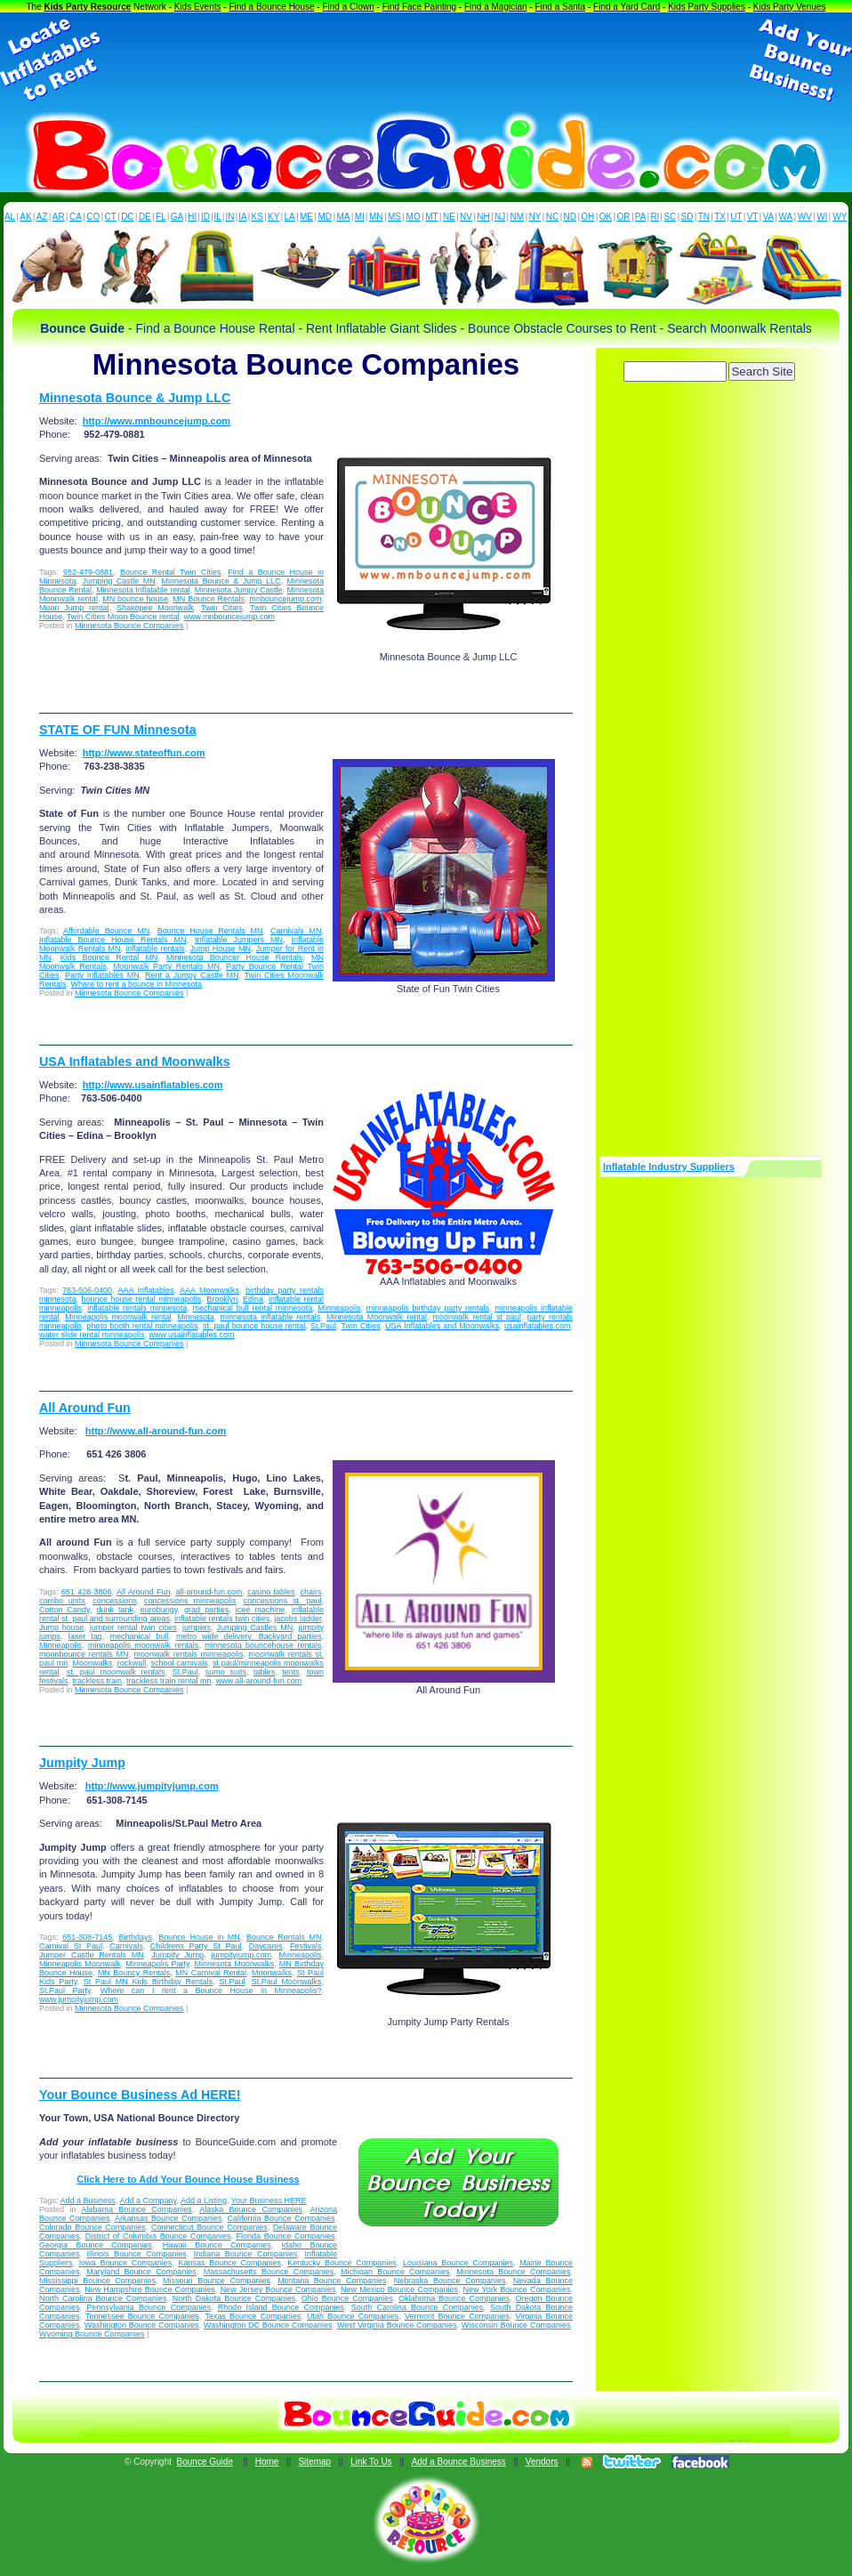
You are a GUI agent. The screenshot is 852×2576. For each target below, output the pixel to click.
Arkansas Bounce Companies (168, 2218)
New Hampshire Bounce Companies (149, 2289)
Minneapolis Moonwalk (80, 1963)
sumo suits (225, 1672)
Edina (253, 1299)
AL (9, 217)
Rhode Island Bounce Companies (281, 2307)
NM (517, 217)
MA (343, 217)
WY (839, 217)
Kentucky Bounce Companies (342, 2262)
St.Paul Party (65, 1990)
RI (654, 217)
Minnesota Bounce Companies (129, 625)
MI (360, 217)
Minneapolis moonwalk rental (118, 1316)
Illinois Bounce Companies (137, 2253)
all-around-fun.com (208, 1591)
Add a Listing (204, 2200)
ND (570, 217)
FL (161, 217)
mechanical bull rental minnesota (253, 1308)
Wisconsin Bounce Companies (516, 2325)
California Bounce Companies (280, 2218)
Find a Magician (495, 7)
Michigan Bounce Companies (395, 2271)
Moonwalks (92, 1663)
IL (217, 217)
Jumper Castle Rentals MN (91, 1954)
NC (552, 217)
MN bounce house (135, 598)
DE (145, 217)
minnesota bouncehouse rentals (263, 1645)
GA (177, 217)
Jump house (61, 1627)
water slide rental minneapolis (92, 1334)
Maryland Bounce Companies (141, 2271)
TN (704, 217)
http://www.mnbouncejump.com (156, 421)
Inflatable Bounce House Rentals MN (112, 939)
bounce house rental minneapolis (141, 1299)
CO (93, 217)
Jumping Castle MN (118, 581)
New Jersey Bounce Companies (278, 2289)
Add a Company (148, 2200)
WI (821, 217)
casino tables (270, 1591)
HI (192, 217)
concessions (114, 1600)
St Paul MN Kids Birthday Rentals (148, 1981)
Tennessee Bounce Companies (142, 2316)
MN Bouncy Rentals (134, 1972)
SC (669, 217)
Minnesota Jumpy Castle (239, 589)
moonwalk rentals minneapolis (189, 1654)
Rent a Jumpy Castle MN (192, 975)
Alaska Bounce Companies (250, 2209)
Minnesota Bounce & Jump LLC (134, 398)
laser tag (85, 1636)
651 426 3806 (86, 1591)
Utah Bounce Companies (352, 2316)
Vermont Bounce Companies (457, 2316)
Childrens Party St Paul (196, 1946)
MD (325, 217)
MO (413, 217)
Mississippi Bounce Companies (97, 2280)
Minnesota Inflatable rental (143, 589)
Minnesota (195, 1316)
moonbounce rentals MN (83, 1654)
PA (641, 217)
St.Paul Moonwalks (287, 1981)
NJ (499, 217)
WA (786, 217)
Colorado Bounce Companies (92, 2227)
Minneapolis (338, 1308)
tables (264, 1672)
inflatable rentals (154, 948)
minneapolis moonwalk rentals (143, 1645)
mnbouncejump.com (285, 598)
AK (25, 217)
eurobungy (159, 1609)
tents (291, 1672)
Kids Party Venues (789, 7)
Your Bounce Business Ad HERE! (139, 2094)
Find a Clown (348, 7)
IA (242, 217)
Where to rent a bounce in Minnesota (137, 984)
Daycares (266, 1946)
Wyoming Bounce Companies (91, 2334)
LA (290, 217)
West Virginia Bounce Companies (397, 2325)
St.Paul (323, 1325)
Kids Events (197, 7)
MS (394, 217)
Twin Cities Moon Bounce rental (123, 616)
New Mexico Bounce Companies (399, 2289)
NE (449, 217)
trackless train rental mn (169, 1680)
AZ (42, 217)
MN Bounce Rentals (209, 598)
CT (111, 217)
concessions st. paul (283, 1600)
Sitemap (314, 2462)
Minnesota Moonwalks (234, 1963)
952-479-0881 (88, 572)
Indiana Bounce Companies (246, 2253)
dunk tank (115, 1609)
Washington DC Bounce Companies (268, 2325)
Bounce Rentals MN (283, 1937)
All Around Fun (85, 1408)
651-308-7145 (87, 1937)
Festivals (306, 1946)
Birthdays (135, 1937)
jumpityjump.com (241, 1954)
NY (534, 217)
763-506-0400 (87, 1290)
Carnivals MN (295, 930)
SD (687, 217)
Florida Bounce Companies (286, 2236)
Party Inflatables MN (102, 975)
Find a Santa (560, 7)
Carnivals (126, 1946)
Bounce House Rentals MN (210, 930)
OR (624, 217)
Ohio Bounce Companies (347, 2298)
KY (273, 217)
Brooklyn (221, 1299)
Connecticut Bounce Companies (209, 2227)
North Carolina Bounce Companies (102, 2298)
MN (376, 217)
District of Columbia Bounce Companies (158, 2236)
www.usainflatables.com (192, 1334)
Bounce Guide (205, 2462)
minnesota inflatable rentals (270, 1316)
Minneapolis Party (157, 1963)
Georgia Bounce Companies (95, 2245)
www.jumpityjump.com (78, 1999)
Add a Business (88, 2200)
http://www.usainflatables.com (153, 1084)
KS (257, 217)
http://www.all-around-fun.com (155, 1430)
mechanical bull (139, 1636)
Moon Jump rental (74, 607)
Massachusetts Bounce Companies (269, 2271)
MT (431, 217)
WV (805, 217)
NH (483, 217)
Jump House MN (220, 948)
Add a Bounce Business (459, 2462)
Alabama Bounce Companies (136, 2209)
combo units (62, 1600)
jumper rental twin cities (133, 1627)
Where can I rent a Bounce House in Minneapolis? (211, 1990)
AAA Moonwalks (209, 1290)
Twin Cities (222, 607)
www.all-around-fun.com (259, 1680)
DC (127, 217)
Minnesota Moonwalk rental (376, 1316)
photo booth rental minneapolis (142, 1325)
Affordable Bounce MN (106, 930)
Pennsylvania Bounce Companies (148, 2307)
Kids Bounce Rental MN (109, 957)
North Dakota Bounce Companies (234, 2298)
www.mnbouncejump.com (229, 616)
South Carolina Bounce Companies (417, 2307)
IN (229, 217)
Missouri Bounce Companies (216, 2280)
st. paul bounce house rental (254, 1325)
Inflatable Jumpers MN (239, 939)
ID (205, 217)
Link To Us (371, 2462)
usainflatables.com (537, 1325)
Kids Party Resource (88, 7)
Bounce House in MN (199, 1937)
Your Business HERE (269, 2200)
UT (736, 217)
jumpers (196, 1627)
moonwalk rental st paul (477, 1316)
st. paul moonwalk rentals (116, 1672)
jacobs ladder (297, 1618)
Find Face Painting (419, 7)
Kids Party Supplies (706, 7)
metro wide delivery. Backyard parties (249, 1636)
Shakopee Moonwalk (155, 607)
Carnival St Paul (70, 1946)
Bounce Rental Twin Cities (170, 572)
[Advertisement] (426, 60)
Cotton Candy (64, 1609)
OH (587, 217)
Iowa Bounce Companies (126, 2262)
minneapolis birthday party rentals (427, 1308)
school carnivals (179, 1663)
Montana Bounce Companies (331, 2280)
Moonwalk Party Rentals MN (166, 966)
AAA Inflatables (146, 1290)
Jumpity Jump (82, 1763)
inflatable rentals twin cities (221, 1618)
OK (605, 217)
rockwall (132, 1663)
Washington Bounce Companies (141, 2325)
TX (720, 217)
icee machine (260, 1609)
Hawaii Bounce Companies (217, 2245)
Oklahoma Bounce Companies (454, 2298)
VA (769, 217)
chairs (310, 1591)
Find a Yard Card (626, 7)
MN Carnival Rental (210, 1972)
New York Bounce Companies (517, 2289)
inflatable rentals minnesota (137, 1308)
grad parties (206, 1609)
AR (58, 217)
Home (267, 2462)
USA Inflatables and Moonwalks (134, 1061)
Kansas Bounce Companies (229, 2262)
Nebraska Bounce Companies (450, 2280)
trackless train (98, 1680)
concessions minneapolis (190, 1600)
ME (306, 217)
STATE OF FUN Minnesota (118, 730)
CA (75, 217)
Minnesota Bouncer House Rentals (234, 957)
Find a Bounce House (271, 7)
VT (753, 217)
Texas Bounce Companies (253, 2316)
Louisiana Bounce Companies (458, 2262)
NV (466, 217)
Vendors (542, 2462)
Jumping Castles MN (254, 1627)
